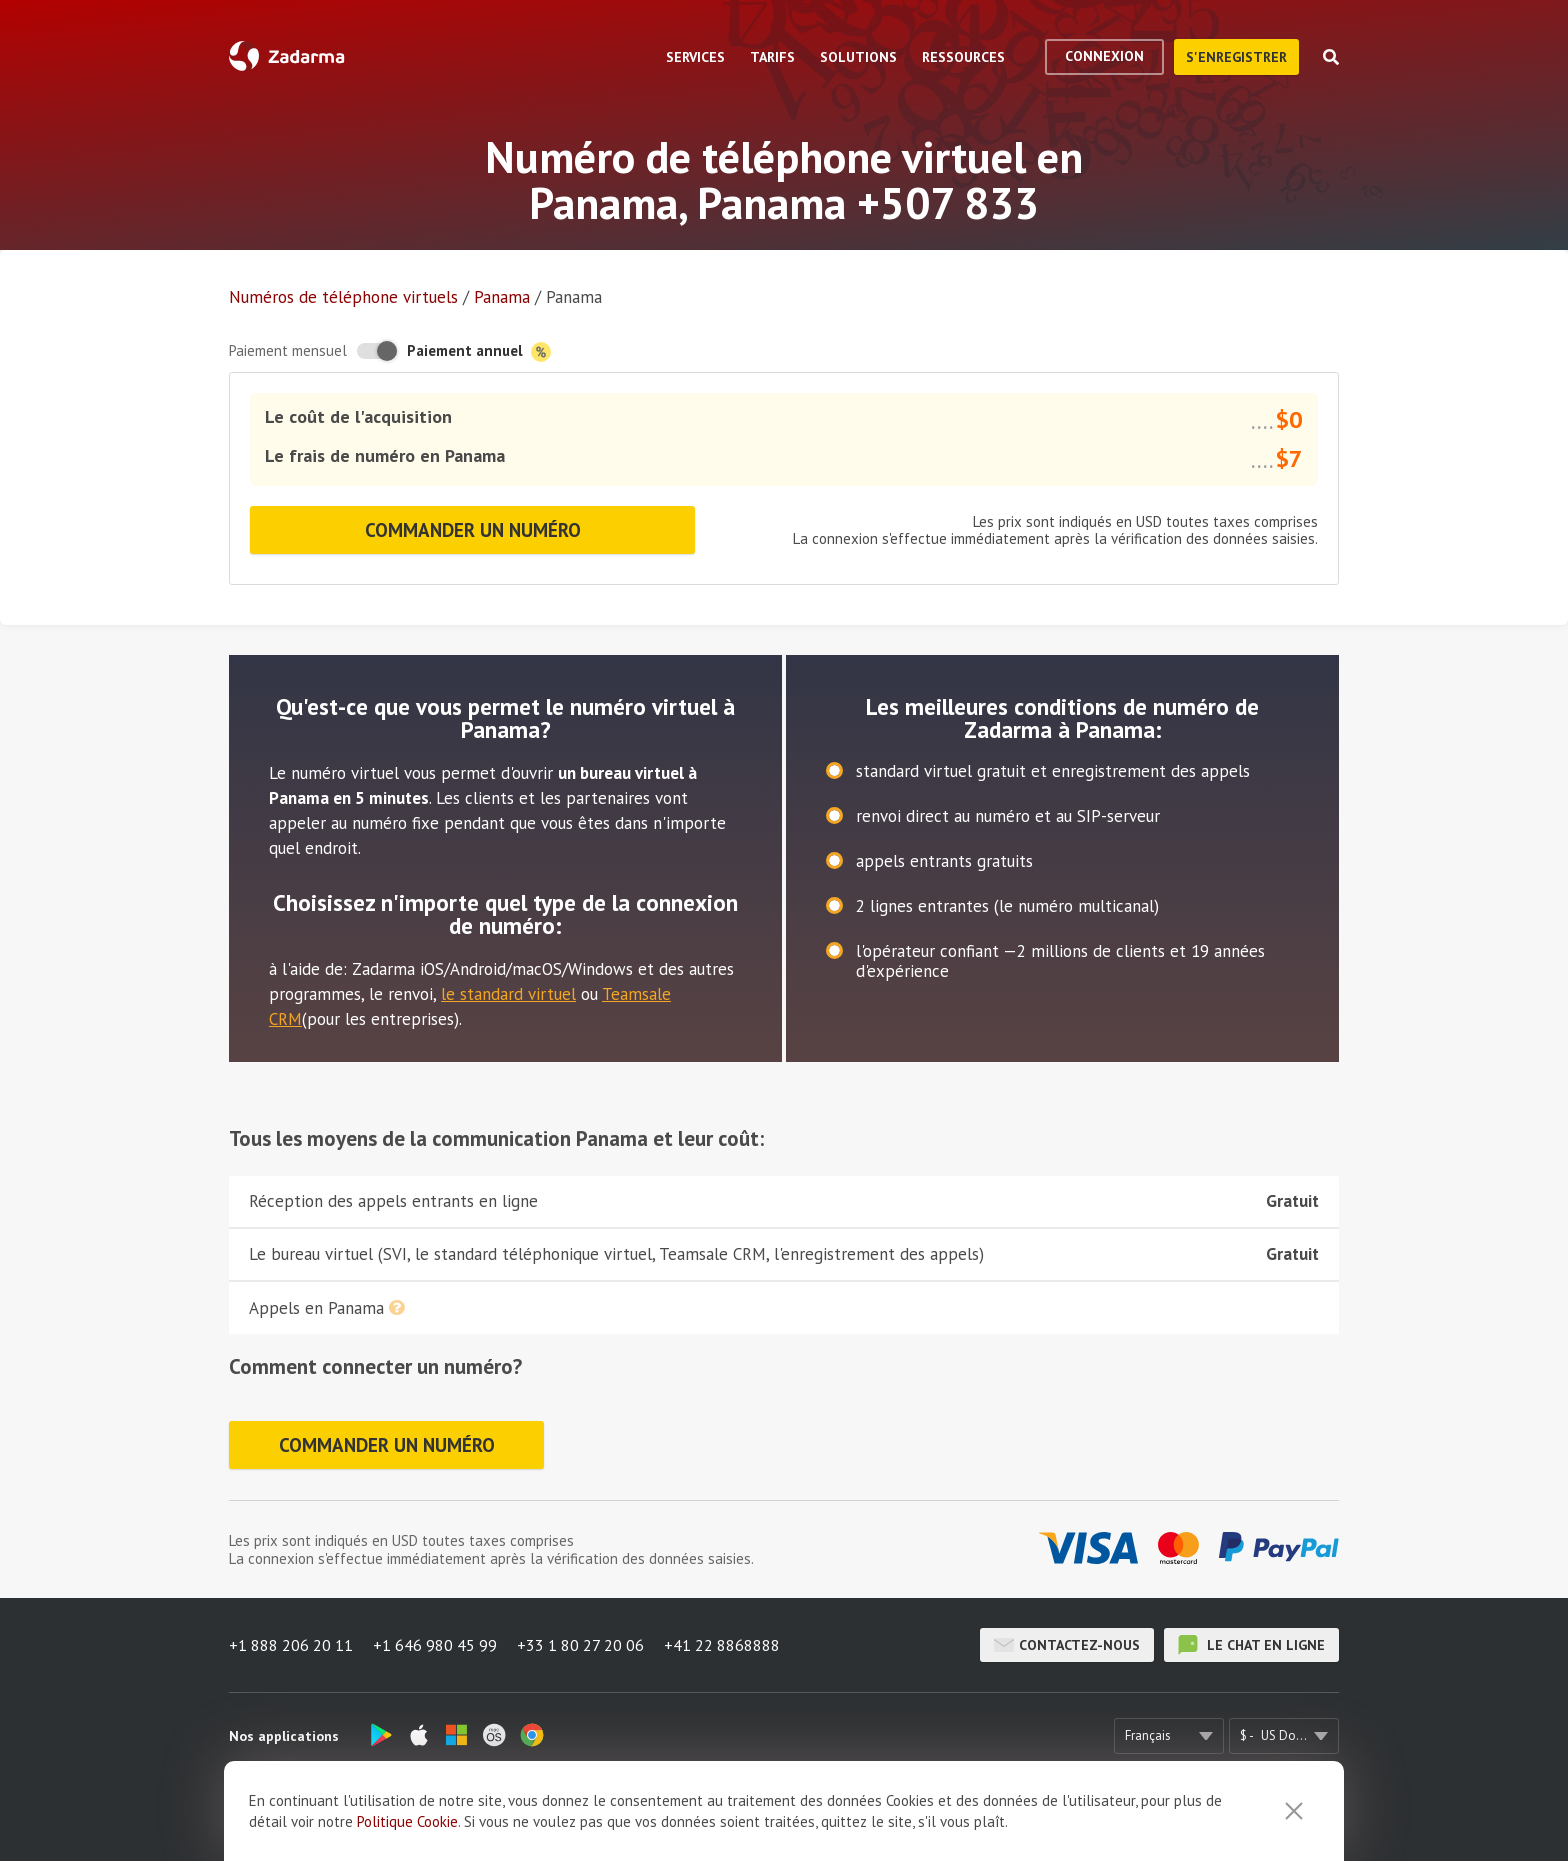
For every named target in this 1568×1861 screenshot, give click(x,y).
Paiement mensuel (288, 350)
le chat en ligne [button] (1251, 1645)
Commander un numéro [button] (473, 530)
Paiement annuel (479, 351)
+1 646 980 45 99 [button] (435, 1645)
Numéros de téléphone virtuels (343, 297)
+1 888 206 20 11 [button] (291, 1645)
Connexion (1104, 56)
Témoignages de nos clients (672, 1816)
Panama (502, 297)
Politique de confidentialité (1027, 1816)
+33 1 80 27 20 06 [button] (580, 1645)
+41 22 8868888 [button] (722, 1645)
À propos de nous (510, 1816)
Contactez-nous (1067, 1645)
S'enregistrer (1236, 57)
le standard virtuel (508, 994)
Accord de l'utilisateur (849, 1816)
